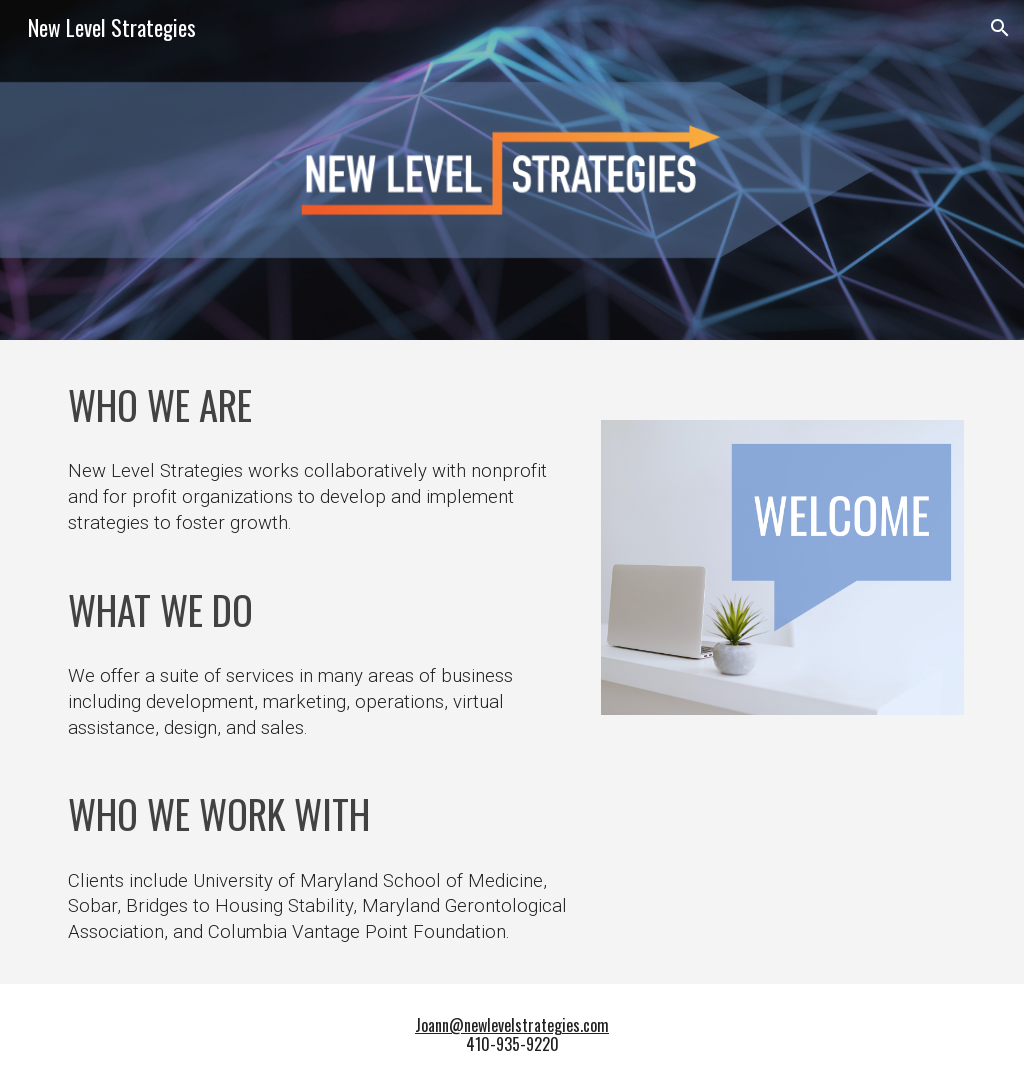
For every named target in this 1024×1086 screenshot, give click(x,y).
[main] (319, 404)
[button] (1000, 28)
